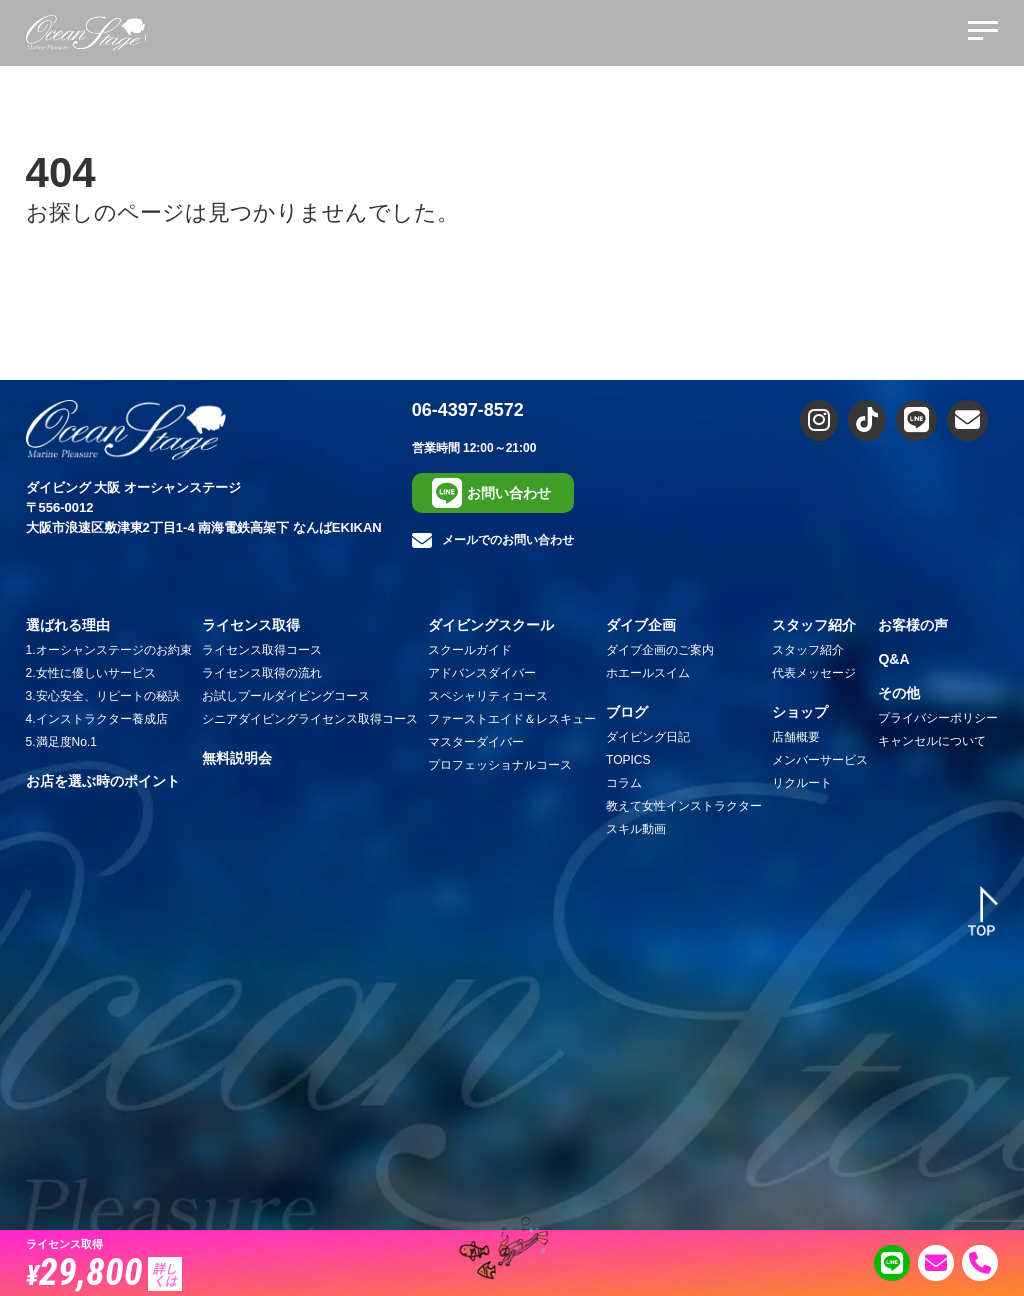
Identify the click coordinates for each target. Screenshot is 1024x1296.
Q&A (893, 659)
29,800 (104, 1271)
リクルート (802, 783)
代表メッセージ (814, 673)
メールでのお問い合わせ (493, 541)
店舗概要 (796, 737)
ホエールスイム (648, 673)
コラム (624, 783)
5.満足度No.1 (61, 742)
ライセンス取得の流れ (262, 673)
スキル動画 (636, 829)
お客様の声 (913, 625)
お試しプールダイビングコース (286, 696)
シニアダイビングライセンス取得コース (310, 719)
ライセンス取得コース (262, 650)
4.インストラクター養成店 (97, 719)
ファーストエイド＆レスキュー (512, 719)
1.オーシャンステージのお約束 (109, 650)
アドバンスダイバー (482, 673)
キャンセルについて (932, 741)
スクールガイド (470, 650)
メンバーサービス (820, 760)
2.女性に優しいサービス (91, 673)
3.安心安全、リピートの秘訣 (103, 696)
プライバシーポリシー (938, 718)
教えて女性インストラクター (684, 806)
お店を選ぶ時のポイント (103, 781)
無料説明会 (237, 758)
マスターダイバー (476, 742)
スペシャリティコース (488, 696)
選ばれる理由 (68, 625)
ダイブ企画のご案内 (660, 650)
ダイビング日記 (648, 737)
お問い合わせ (491, 493)
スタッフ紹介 (808, 650)
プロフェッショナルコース (500, 765)
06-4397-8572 (468, 410)
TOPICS (628, 760)
